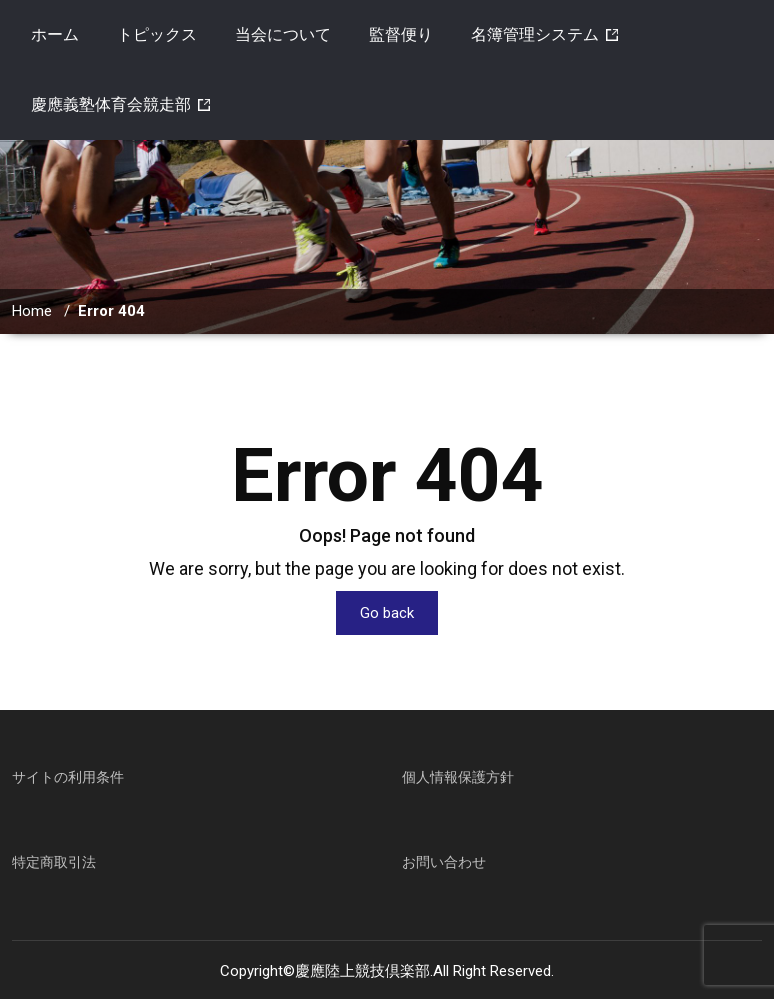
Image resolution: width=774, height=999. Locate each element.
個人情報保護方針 (458, 777)
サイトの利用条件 (68, 777)
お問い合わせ (444, 862)
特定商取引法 (54, 862)
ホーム (55, 34)
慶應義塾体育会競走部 (111, 104)
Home (32, 311)
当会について (283, 34)
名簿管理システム (535, 34)
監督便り (401, 34)
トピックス (157, 34)
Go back (387, 613)
